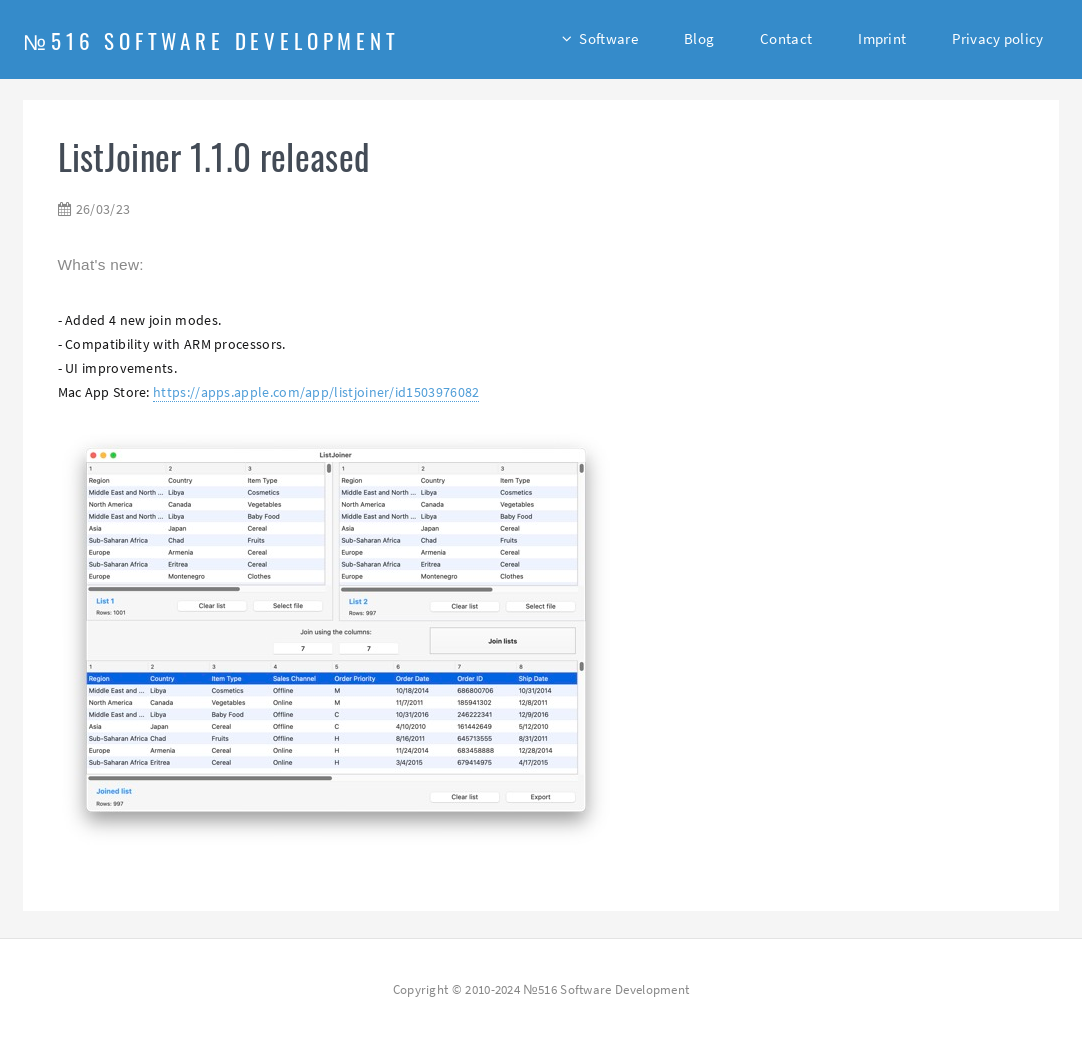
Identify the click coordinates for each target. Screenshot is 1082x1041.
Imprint (882, 38)
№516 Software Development (211, 40)
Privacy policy (997, 38)
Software (608, 38)
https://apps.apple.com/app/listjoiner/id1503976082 (316, 392)
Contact (786, 38)
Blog (699, 38)
